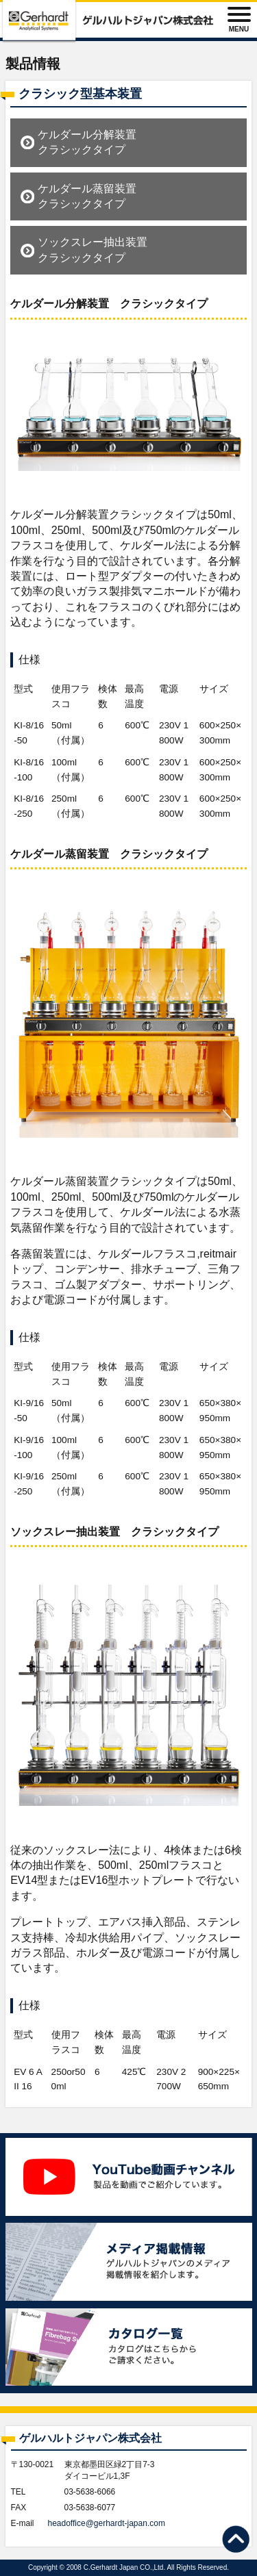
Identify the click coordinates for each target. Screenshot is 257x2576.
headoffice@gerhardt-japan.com (106, 2523)
